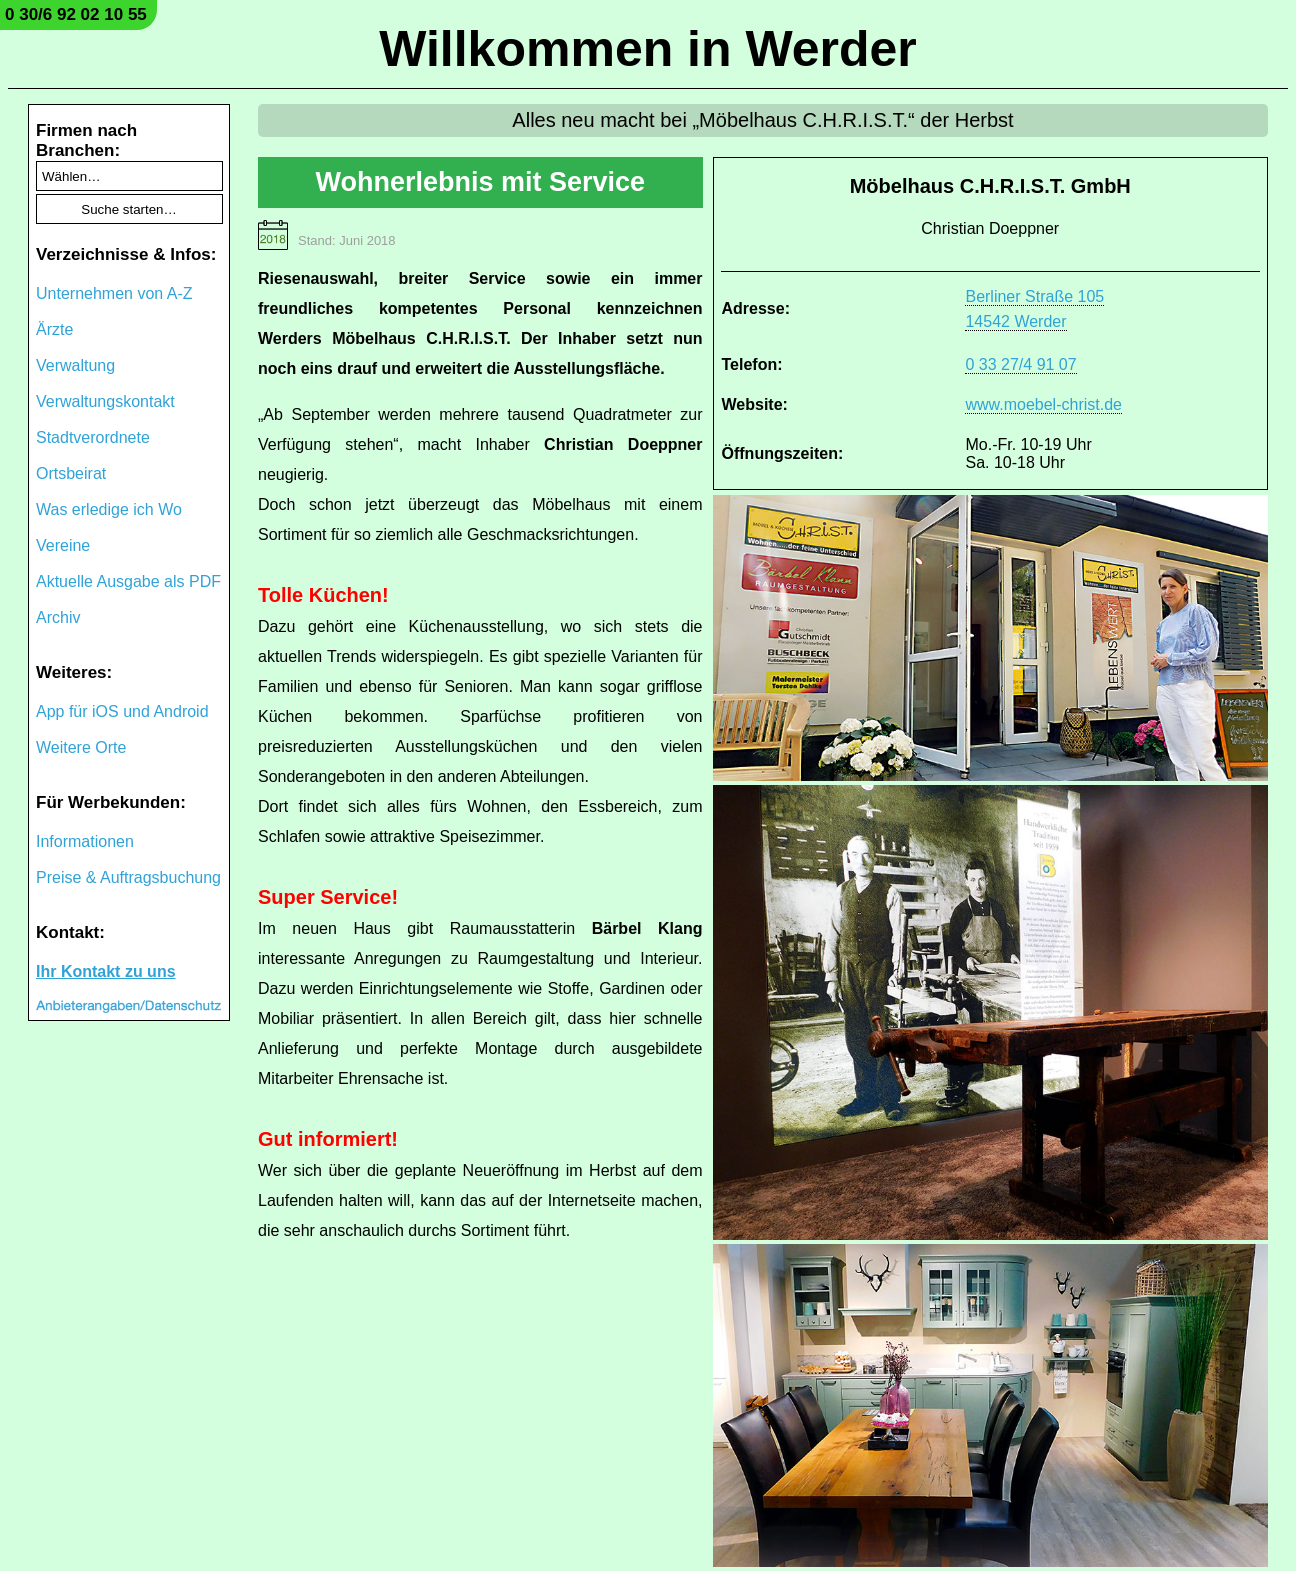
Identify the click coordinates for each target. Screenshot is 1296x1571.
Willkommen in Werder (648, 49)
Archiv (58, 617)
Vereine (63, 545)
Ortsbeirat (71, 473)
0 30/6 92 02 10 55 (76, 14)
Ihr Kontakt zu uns (106, 971)
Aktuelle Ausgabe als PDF (128, 581)
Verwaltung (75, 365)
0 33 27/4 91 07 (1020, 364)
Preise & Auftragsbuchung (128, 877)
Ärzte (54, 329)
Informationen (85, 841)
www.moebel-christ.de (1043, 404)
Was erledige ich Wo (109, 509)
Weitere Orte (81, 747)
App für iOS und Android (122, 711)
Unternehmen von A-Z (114, 293)
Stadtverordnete (93, 437)
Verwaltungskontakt (105, 401)
